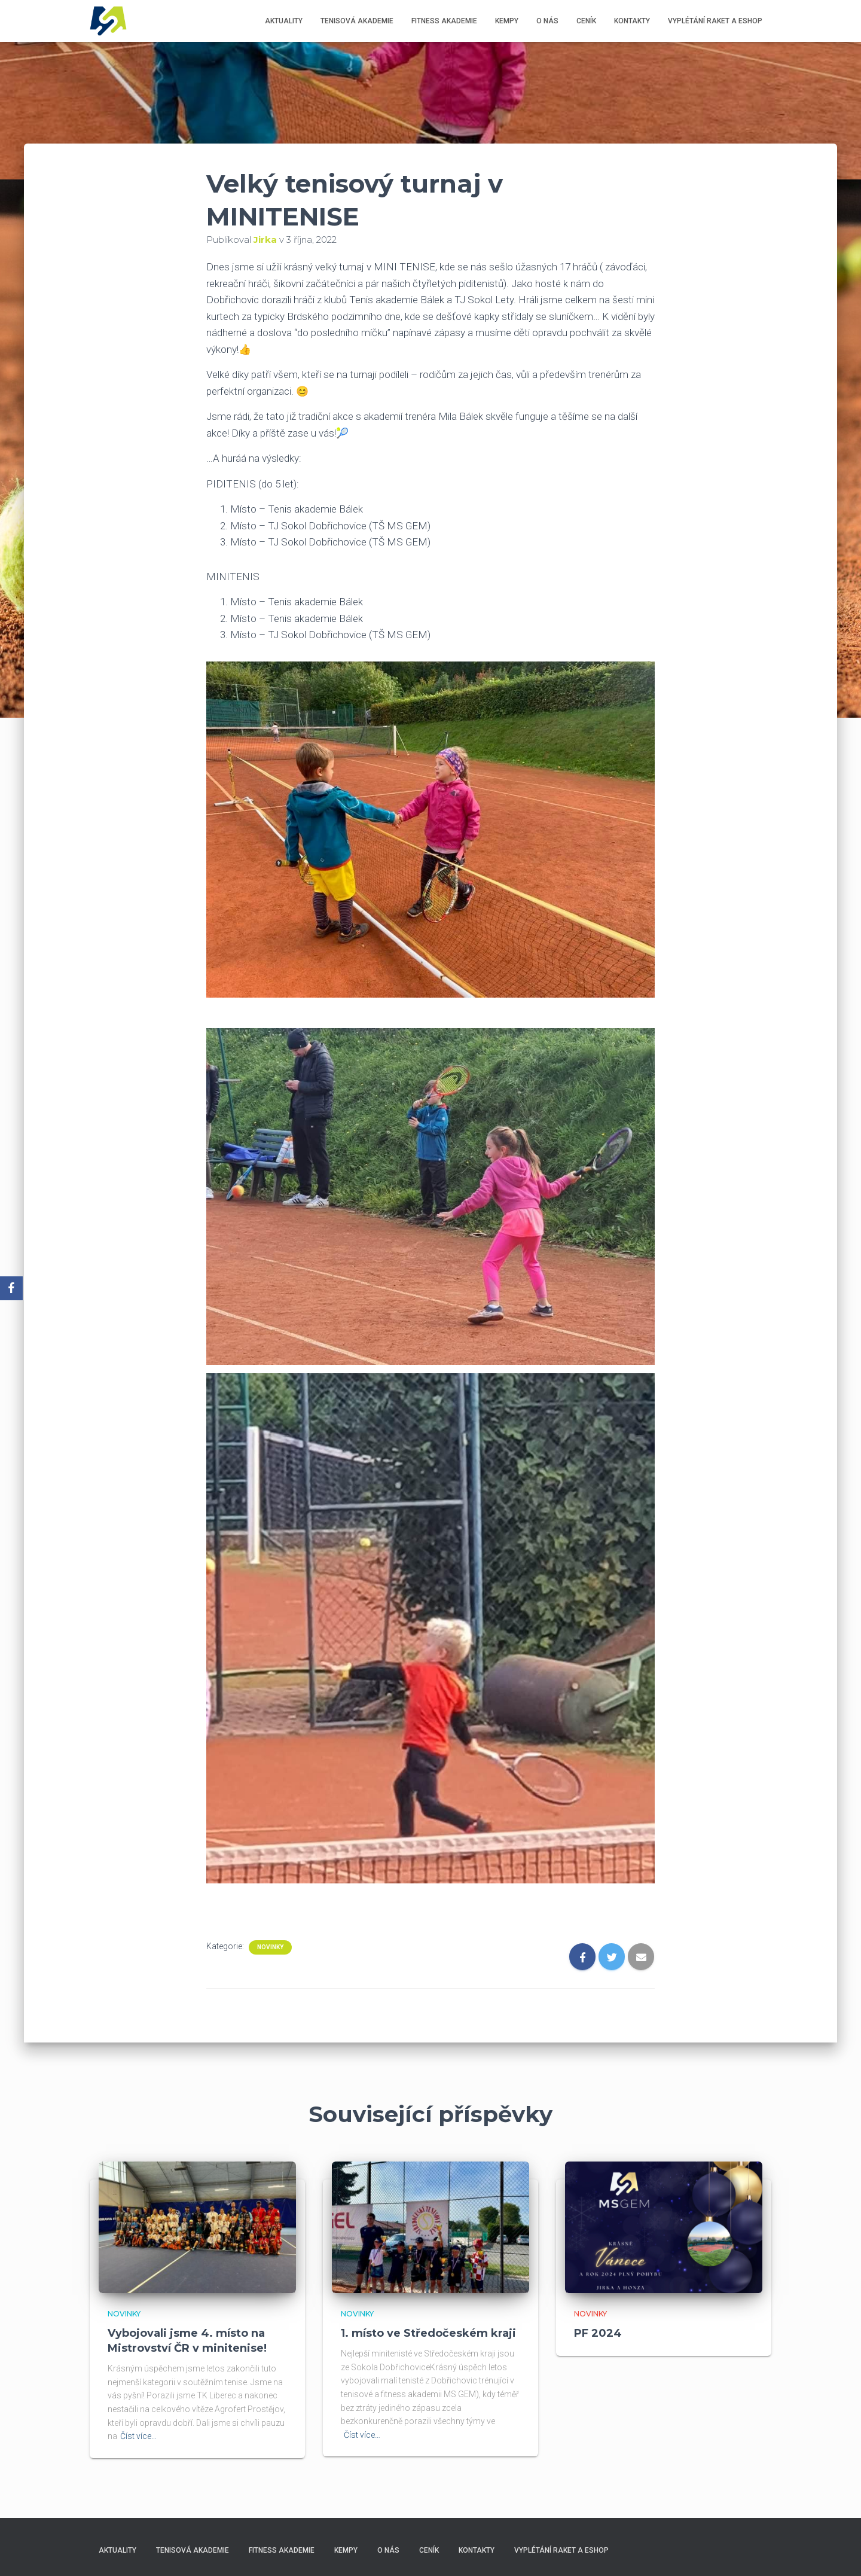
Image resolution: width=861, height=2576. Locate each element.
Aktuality (284, 21)
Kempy (506, 21)
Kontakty (632, 21)
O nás (547, 21)
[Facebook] (11, 1288)
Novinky (270, 1947)
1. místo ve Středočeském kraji (428, 2333)
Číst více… (138, 2436)
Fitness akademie (444, 21)
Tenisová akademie (356, 21)
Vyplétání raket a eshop (715, 21)
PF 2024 (598, 2333)
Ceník (586, 21)
